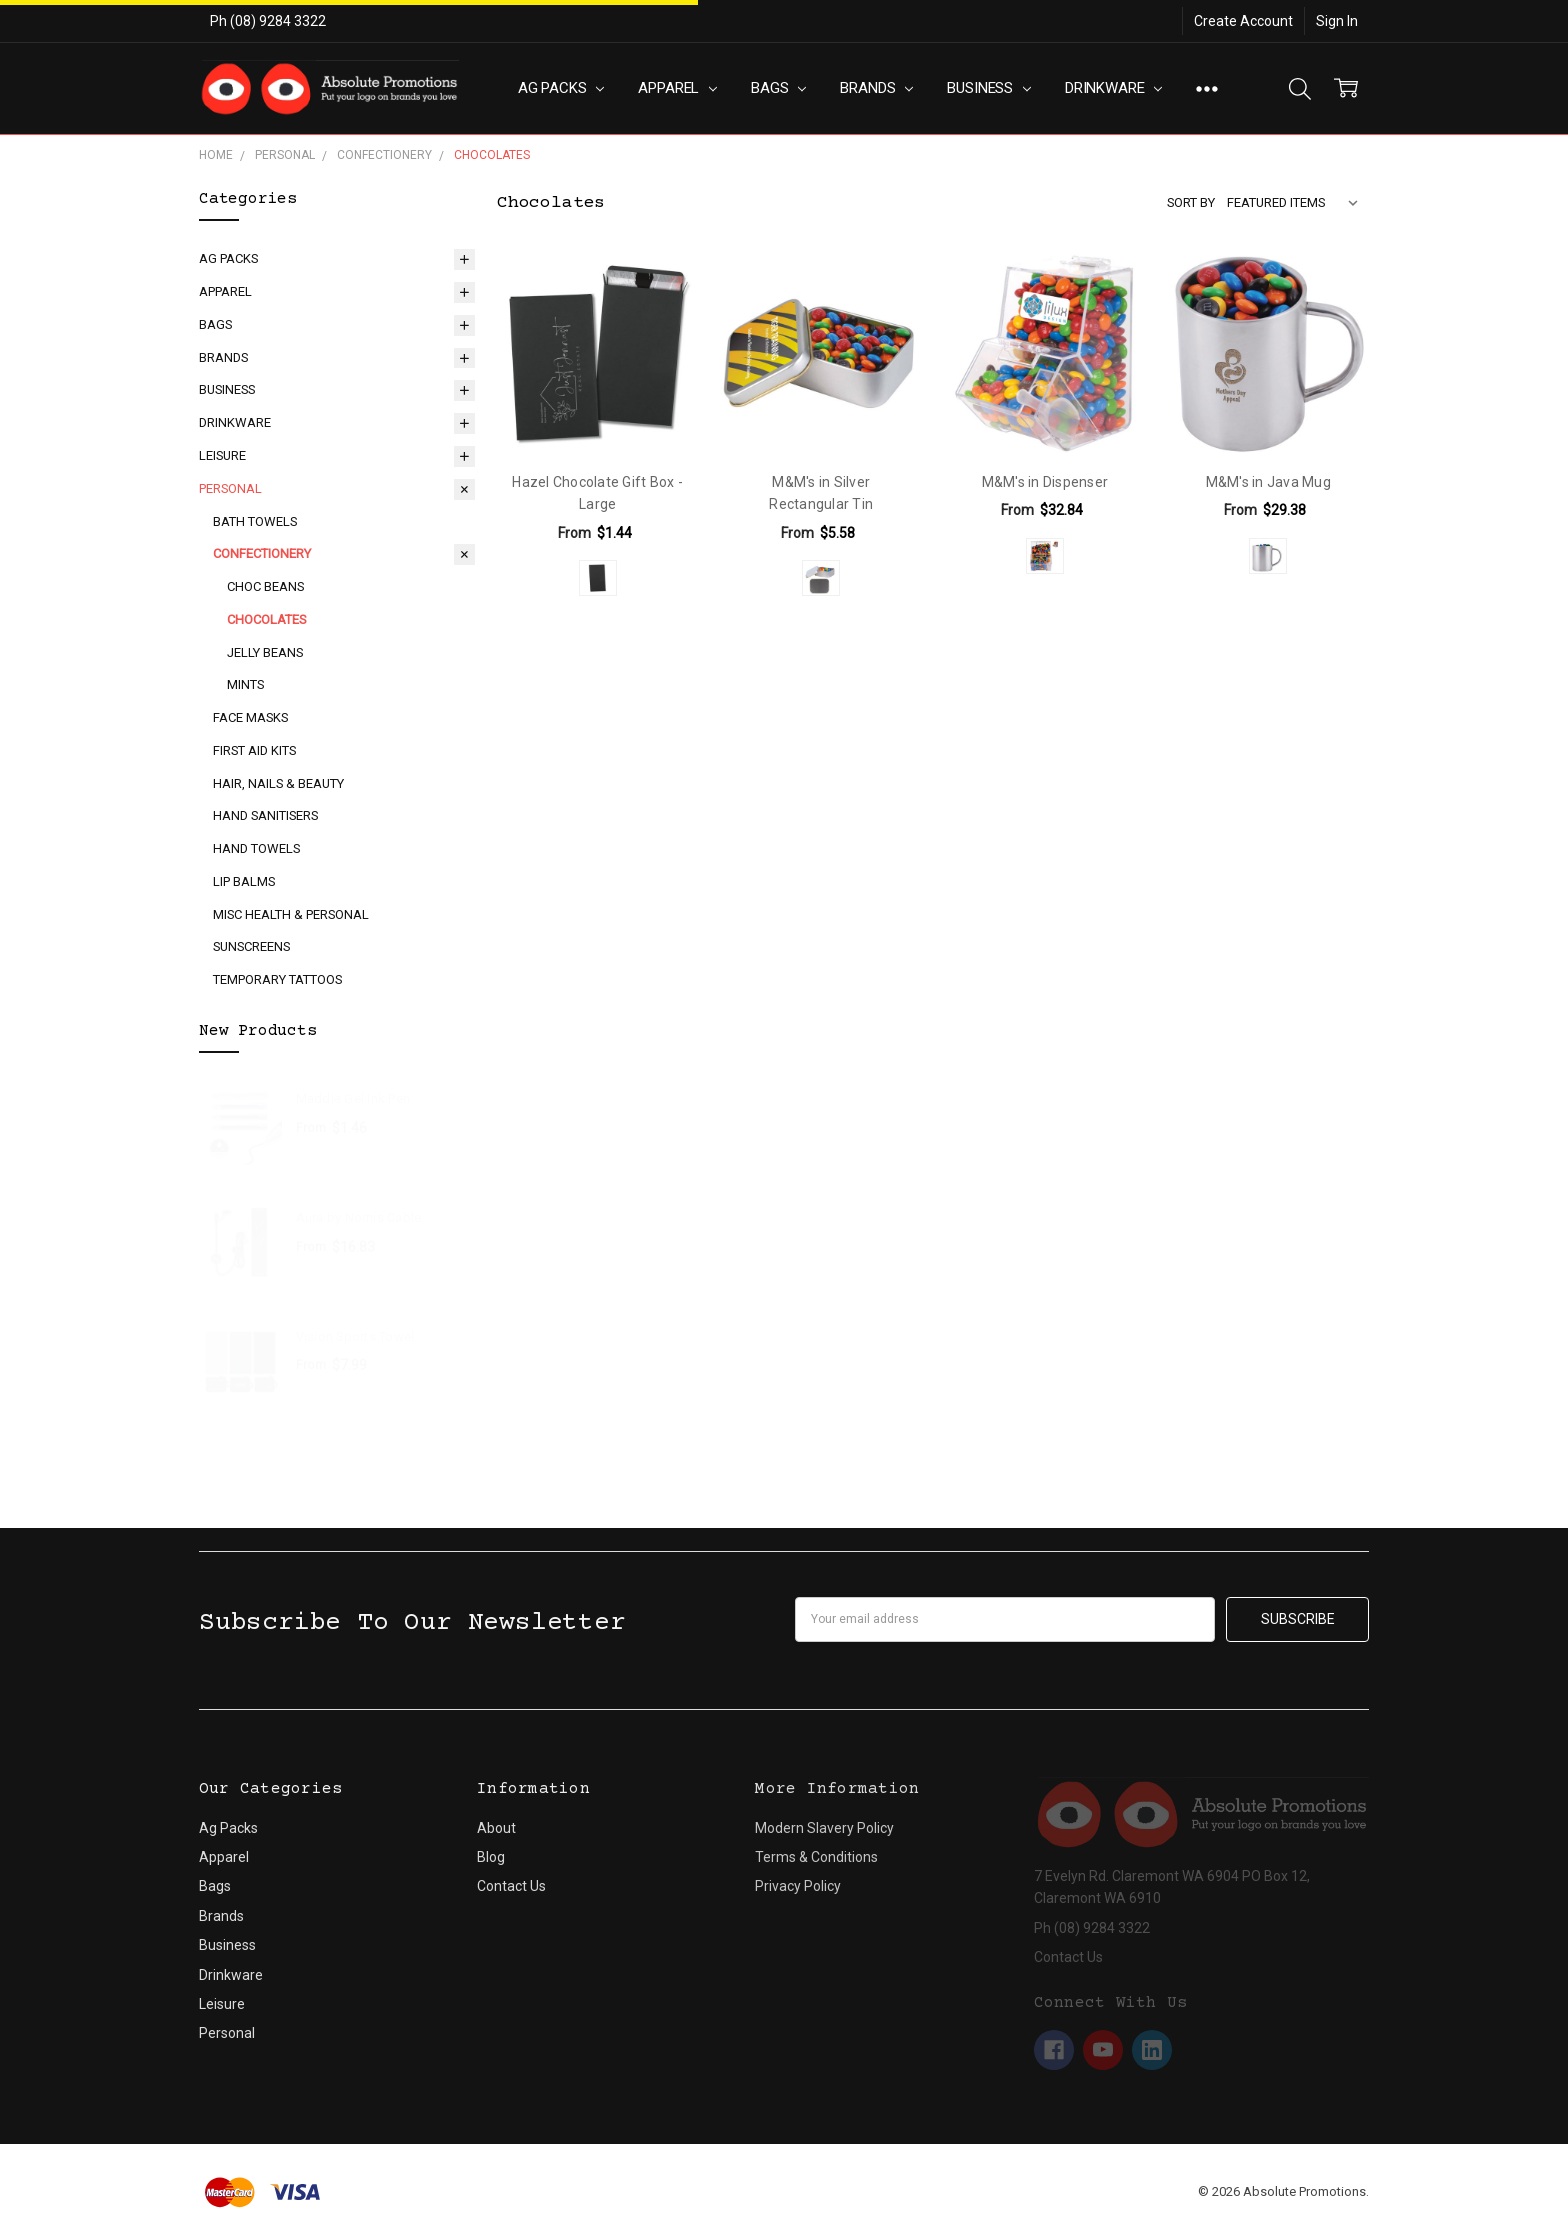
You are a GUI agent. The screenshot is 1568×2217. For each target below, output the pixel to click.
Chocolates (266, 619)
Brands (876, 88)
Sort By (1191, 202)
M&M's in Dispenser (1045, 482)
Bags (778, 88)
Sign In (1337, 21)
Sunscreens (251, 946)
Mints (245, 684)
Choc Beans (265, 586)
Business (989, 88)
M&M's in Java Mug (1268, 482)
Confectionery (262, 553)
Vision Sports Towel (355, 1336)
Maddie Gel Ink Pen (353, 1098)
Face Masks (250, 717)
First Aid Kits (254, 750)
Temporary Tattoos (277, 979)
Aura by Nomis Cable (359, 1217)
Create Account (1243, 21)
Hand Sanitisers (265, 815)
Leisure (222, 455)
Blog (491, 1857)
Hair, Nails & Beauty (278, 783)
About (496, 1828)
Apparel (677, 88)
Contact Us (511, 1886)
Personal (230, 488)
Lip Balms (244, 881)
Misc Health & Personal (291, 914)
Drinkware (1113, 88)
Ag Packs (561, 88)
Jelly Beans (265, 652)
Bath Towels (255, 521)
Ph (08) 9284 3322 (268, 21)
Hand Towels (256, 848)
